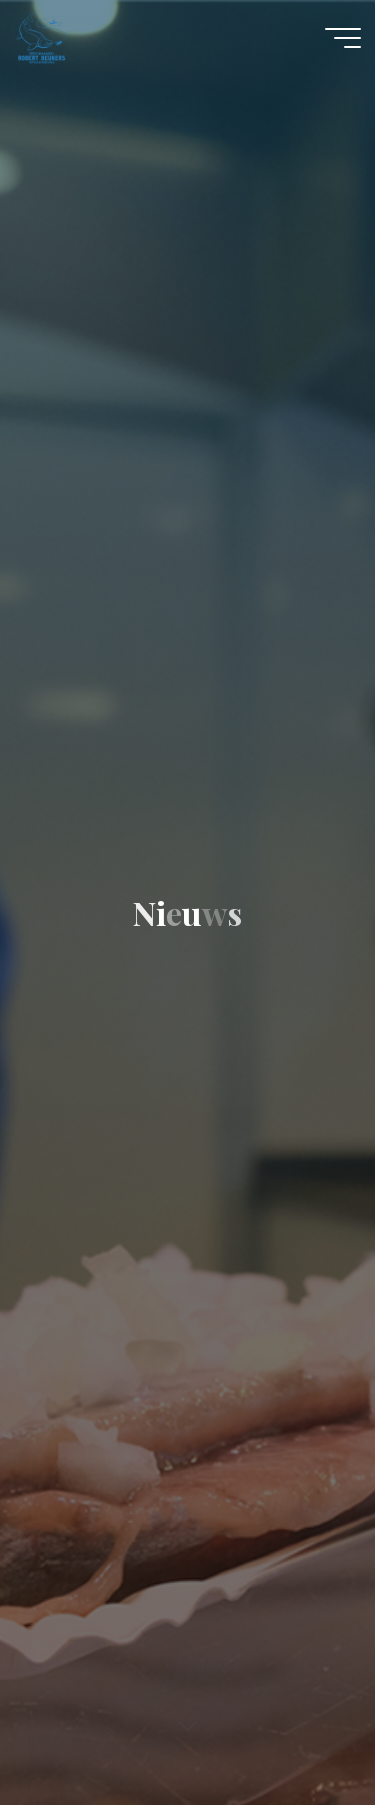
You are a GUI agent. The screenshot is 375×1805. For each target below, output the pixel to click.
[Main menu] (343, 38)
